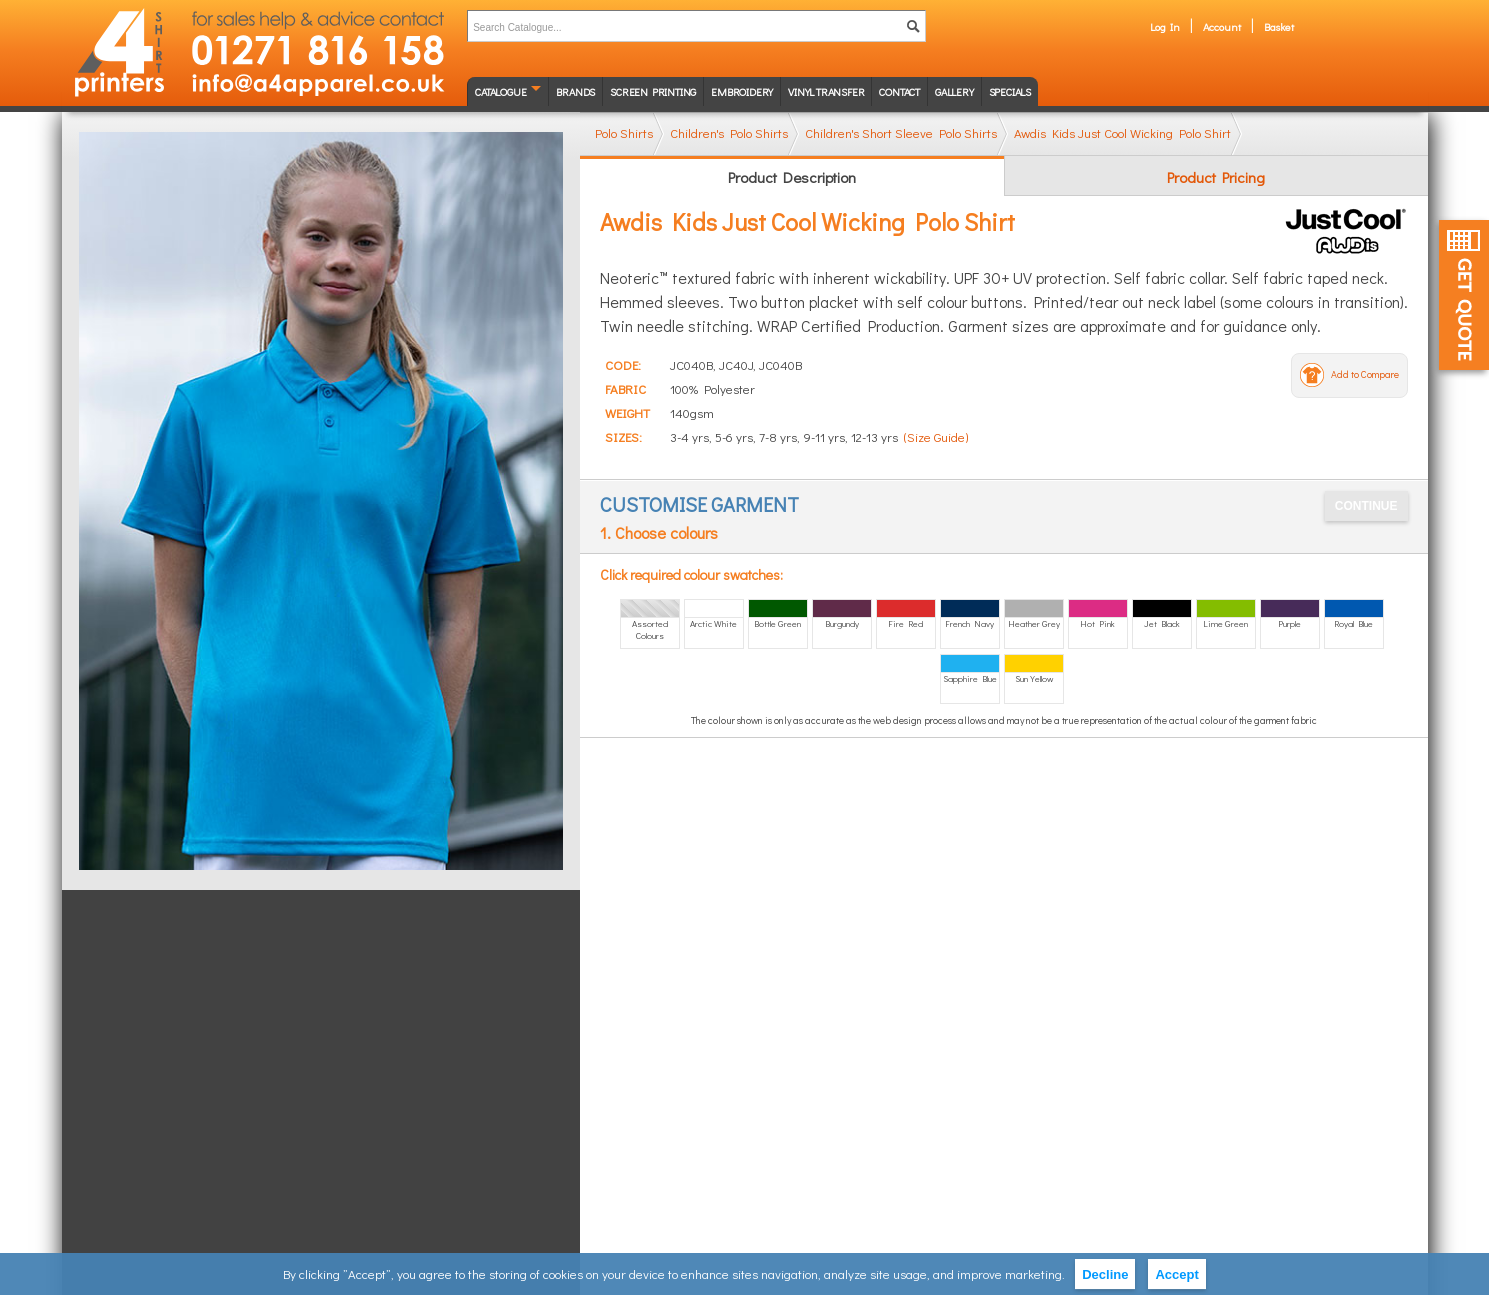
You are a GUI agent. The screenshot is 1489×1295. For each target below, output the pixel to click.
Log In (1165, 26)
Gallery (954, 91)
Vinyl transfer (826, 91)
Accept (1176, 1274)
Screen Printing (653, 91)
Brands (575, 91)
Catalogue (500, 91)
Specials (1010, 91)
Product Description (792, 177)
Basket (1279, 26)
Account (1222, 26)
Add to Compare (1365, 374)
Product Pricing (1216, 177)
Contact (899, 91)
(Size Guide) (936, 436)
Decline (1105, 1274)
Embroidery (742, 91)
